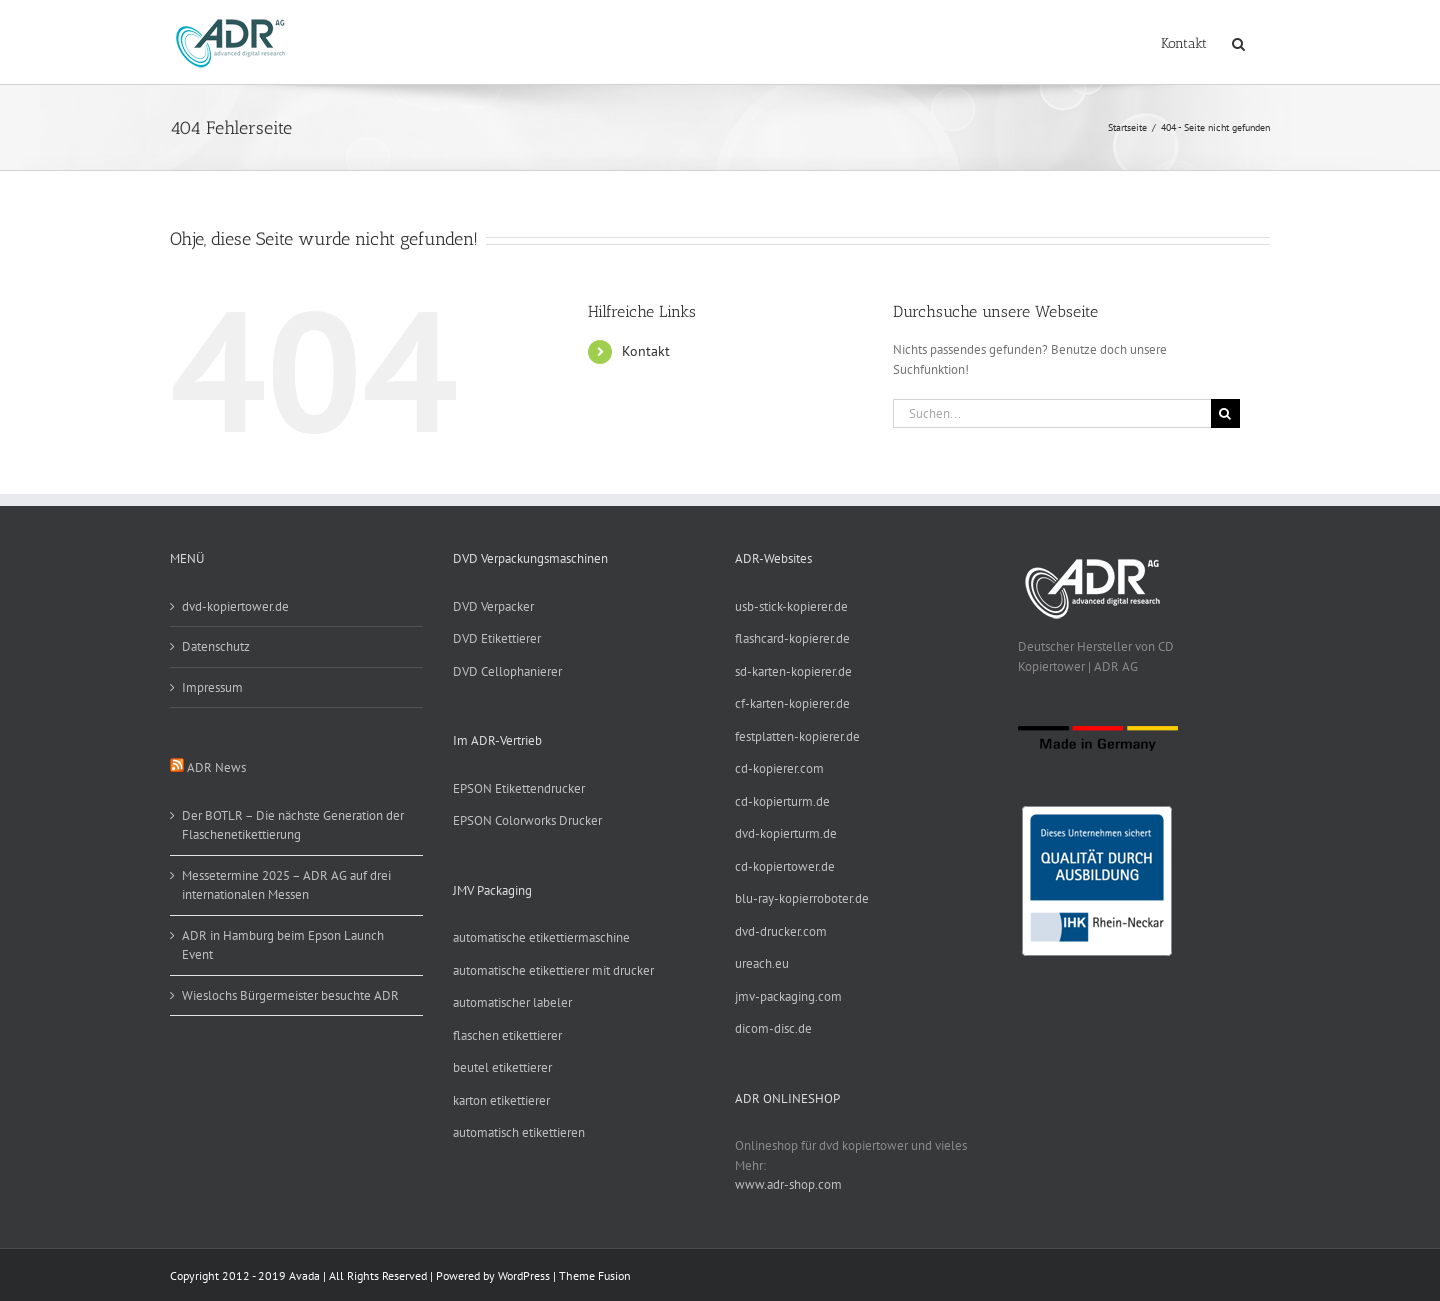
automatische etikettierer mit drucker (553, 970)
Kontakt (646, 351)
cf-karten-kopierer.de (792, 703)
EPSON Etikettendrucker (519, 788)
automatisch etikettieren (519, 1132)
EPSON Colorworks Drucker (527, 820)
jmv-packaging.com (788, 996)
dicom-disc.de (773, 1028)
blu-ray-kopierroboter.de (802, 898)
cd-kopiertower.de (785, 866)
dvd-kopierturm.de (786, 833)
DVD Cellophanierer (507, 671)
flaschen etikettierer (507, 1035)
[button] (1238, 42)
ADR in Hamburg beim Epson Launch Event (283, 945)
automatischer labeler (512, 1002)
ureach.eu (762, 963)
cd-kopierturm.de (782, 801)
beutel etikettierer (502, 1067)
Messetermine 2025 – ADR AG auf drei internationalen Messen (286, 885)
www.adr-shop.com (788, 1184)
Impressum (212, 687)
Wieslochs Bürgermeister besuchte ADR (290, 995)
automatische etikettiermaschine (541, 937)
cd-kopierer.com (779, 768)
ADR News (216, 767)
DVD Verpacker (493, 606)
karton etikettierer (501, 1100)
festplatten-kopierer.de (797, 736)
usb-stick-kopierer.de (791, 606)
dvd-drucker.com (781, 931)
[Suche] (1225, 413)
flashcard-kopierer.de (792, 638)
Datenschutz (216, 646)
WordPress (524, 1275)
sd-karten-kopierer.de (793, 671)
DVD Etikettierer (497, 638)
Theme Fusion (595, 1275)
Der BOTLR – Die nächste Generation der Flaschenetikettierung (293, 825)
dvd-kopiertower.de (235, 606)
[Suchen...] (1052, 413)
